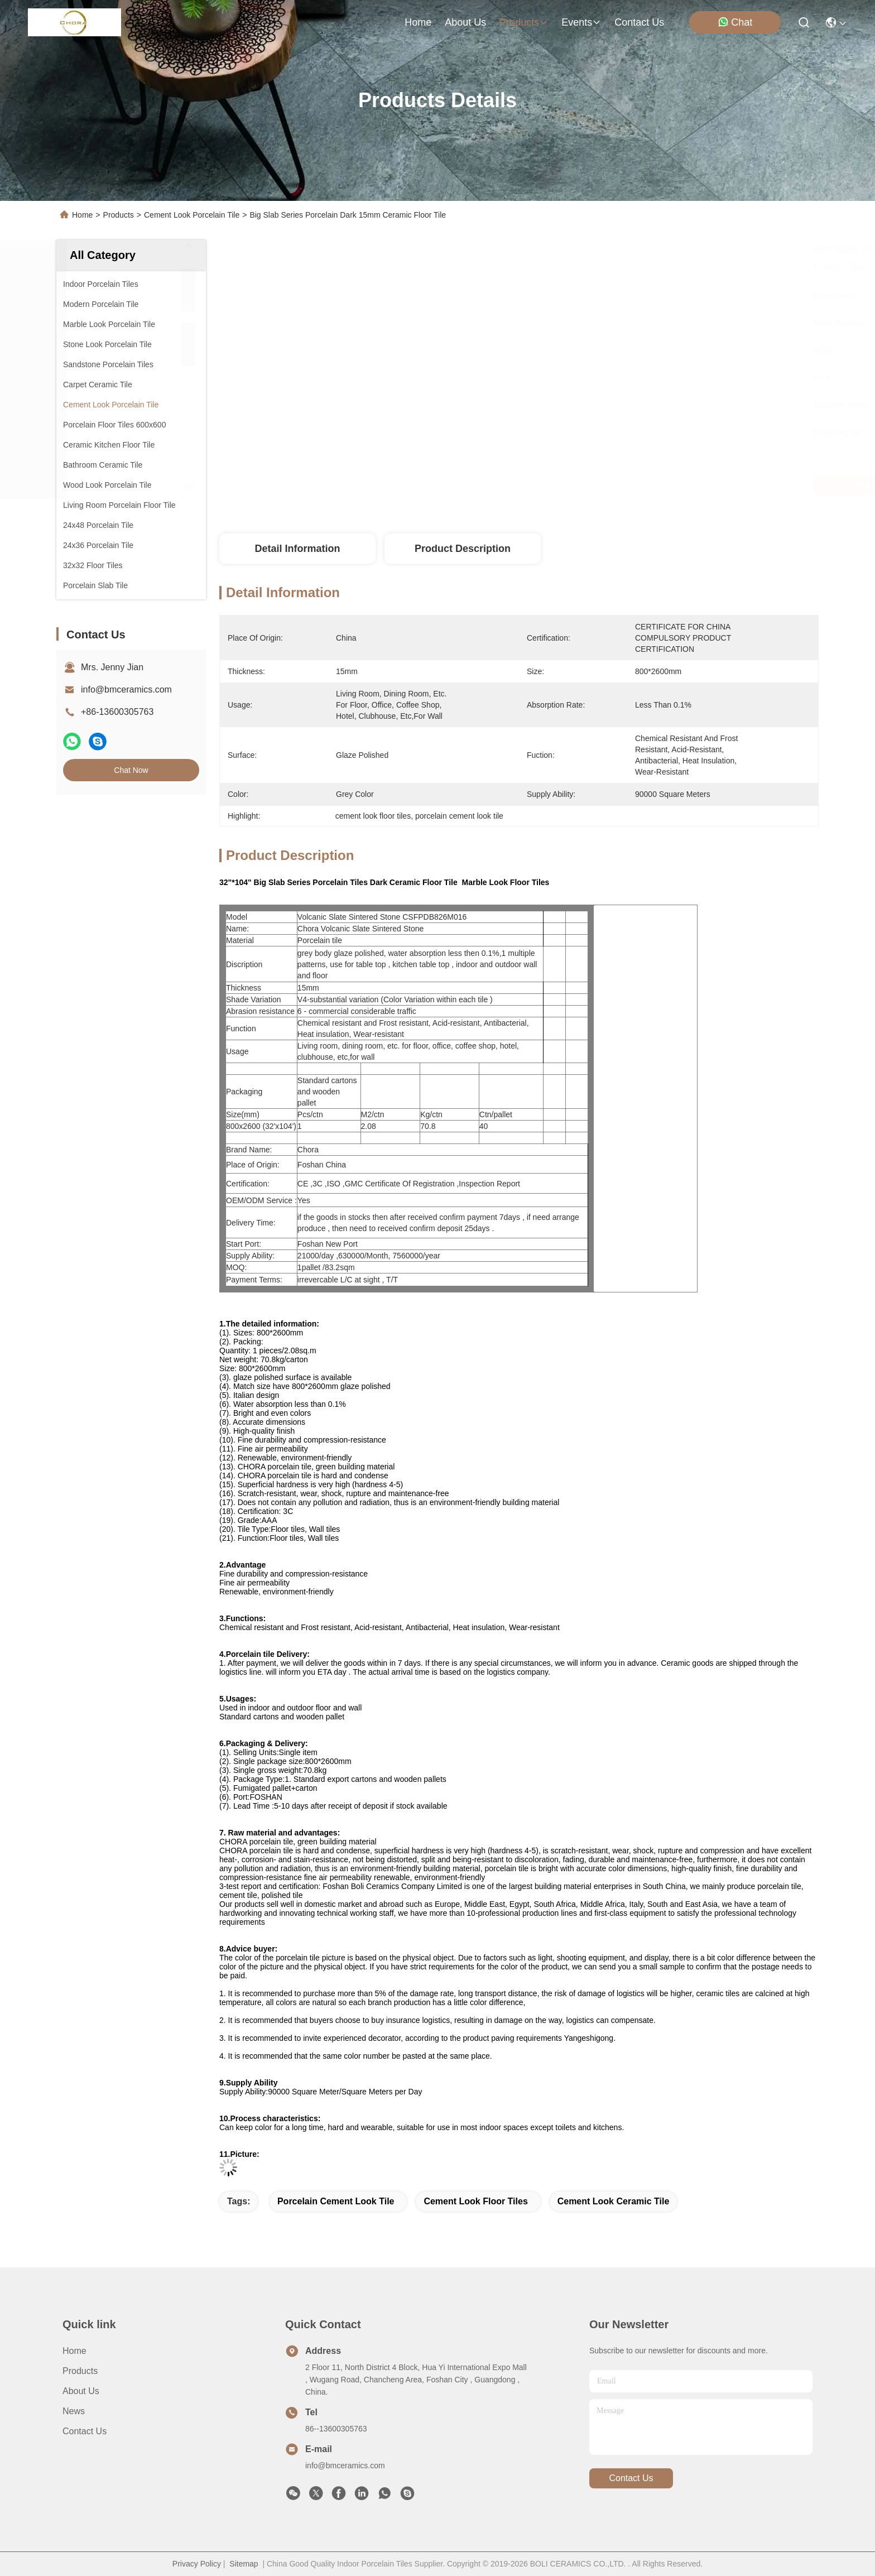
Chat (735, 22)
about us (465, 22)
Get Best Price (613, 485)
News (73, 2411)
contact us (639, 22)
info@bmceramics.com (126, 689)
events (581, 22)
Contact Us (84, 2431)
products (523, 22)
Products (118, 214)
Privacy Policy (196, 2563)
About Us (80, 2391)
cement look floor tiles (475, 2201)
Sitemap (243, 2563)
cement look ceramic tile (613, 2201)
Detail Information (297, 548)
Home (418, 22)
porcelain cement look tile (336, 2201)
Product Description (463, 548)
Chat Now (131, 770)
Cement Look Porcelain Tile (191, 214)
